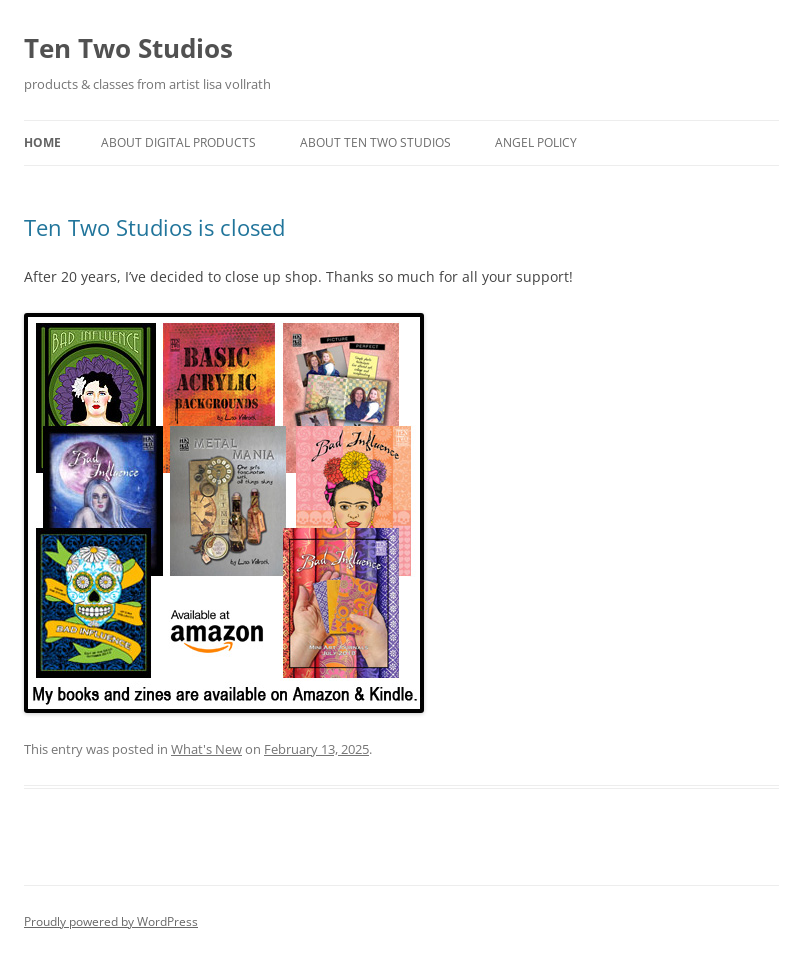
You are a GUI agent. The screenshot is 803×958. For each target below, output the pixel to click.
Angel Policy (536, 142)
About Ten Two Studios (375, 142)
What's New (206, 749)
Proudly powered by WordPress (111, 921)
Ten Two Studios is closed (154, 227)
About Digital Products (178, 142)
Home (42, 142)
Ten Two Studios (128, 48)
